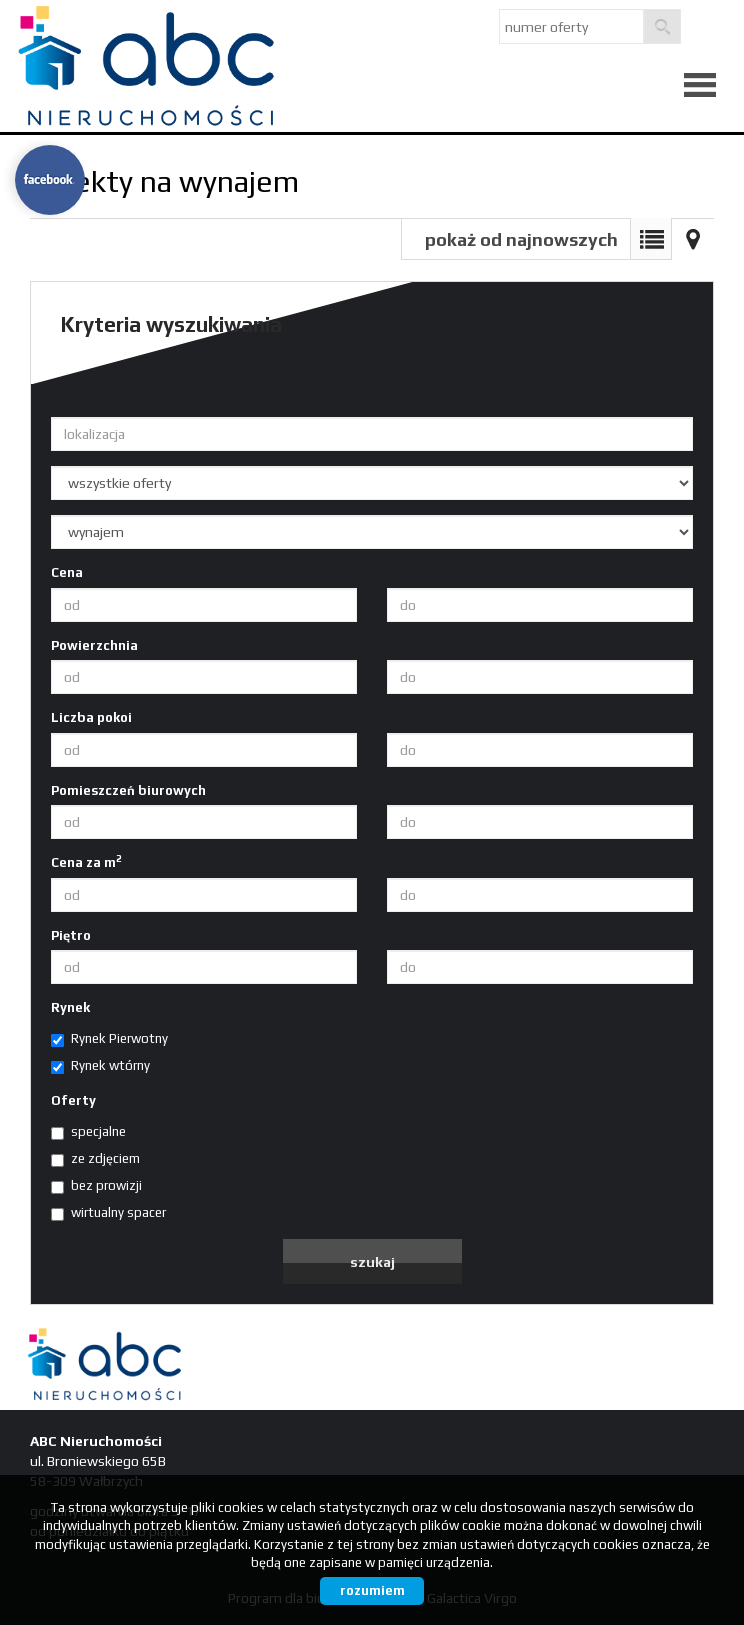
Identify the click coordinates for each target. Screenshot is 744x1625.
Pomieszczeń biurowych (128, 790)
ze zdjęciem (95, 1159)
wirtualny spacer (108, 1213)
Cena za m (86, 862)
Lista (651, 239)
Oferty (73, 1100)
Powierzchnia (94, 645)
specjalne (88, 1132)
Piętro (71, 935)
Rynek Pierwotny (109, 1039)
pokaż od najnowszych (521, 239)
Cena (67, 572)
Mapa (693, 239)
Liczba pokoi (91, 717)
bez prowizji (96, 1186)
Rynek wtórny (100, 1066)
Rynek (70, 1007)
